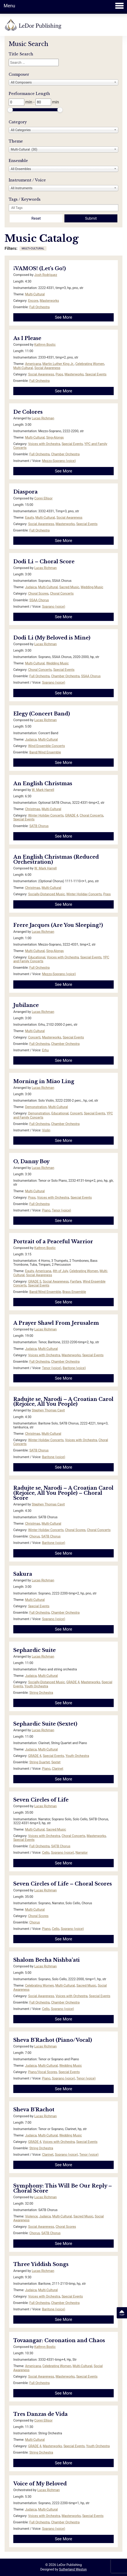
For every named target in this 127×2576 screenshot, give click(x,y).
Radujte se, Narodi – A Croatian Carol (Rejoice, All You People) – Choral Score (63, 1493)
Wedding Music (92, 587)
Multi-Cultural (35, 294)
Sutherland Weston (73, 2569)
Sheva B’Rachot (33, 2110)
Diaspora (25, 492)
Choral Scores (38, 594)
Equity (29, 518)
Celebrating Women (89, 364)
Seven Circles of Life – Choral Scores (62, 1884)
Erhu (45, 1050)
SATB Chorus (39, 826)
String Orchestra (41, 1693)
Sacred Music (69, 587)
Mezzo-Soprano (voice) (59, 461)
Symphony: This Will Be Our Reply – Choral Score (62, 2188)
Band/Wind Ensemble (45, 752)
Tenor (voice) (61, 1210)
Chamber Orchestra (65, 454)
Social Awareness (47, 368)
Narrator (81, 1853)
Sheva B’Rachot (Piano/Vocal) (52, 2040)
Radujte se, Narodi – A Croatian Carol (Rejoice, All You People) (63, 1401)
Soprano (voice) (53, 607)
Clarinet (57, 1769)
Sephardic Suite (34, 1650)
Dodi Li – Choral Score (44, 561)
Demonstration (36, 1107)
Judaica (31, 587)
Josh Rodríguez (45, 275)
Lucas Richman (43, 418)
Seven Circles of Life (41, 1800)
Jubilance (26, 1005)
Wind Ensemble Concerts (46, 746)
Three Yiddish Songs (41, 2264)
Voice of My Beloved (40, 2484)
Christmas (32, 809)
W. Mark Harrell (43, 790)
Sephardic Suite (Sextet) (45, 1724)
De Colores (28, 412)
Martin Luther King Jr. (58, 364)
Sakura (22, 1574)
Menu (64, 5)
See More (63, 317)
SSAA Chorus (39, 600)
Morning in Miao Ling (43, 1081)
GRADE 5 (34, 1282)
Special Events (96, 374)
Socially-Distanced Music (46, 894)
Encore (33, 301)
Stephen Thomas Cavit (48, 1410)
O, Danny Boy (31, 1161)
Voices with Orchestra (44, 444)
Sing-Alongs (55, 438)
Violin (46, 1130)
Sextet (56, 1762)
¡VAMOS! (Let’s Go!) (39, 268)
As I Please (27, 338)
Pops (59, 374)
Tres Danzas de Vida (40, 2414)
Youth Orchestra (36, 1686)
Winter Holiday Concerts (46, 815)
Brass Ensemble (74, 1292)
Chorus (34, 1536)
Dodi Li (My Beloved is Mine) (51, 638)
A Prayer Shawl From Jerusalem (56, 1323)
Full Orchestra (39, 307)
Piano (46, 1210)
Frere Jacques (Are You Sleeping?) (58, 925)
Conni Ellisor (43, 498)
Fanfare (75, 1282)
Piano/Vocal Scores (42, 2072)
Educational (36, 957)
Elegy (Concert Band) (41, 714)
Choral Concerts (62, 594)
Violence (31, 2216)
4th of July (60, 1271)
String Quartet (39, 1762)
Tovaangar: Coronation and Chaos (59, 2340)
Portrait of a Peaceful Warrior (53, 1241)
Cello (46, 1853)
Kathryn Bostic (45, 345)
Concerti (34, 1037)
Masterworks (49, 301)
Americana (33, 364)
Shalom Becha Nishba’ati (46, 1960)
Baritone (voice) (74, 1368)
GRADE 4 (71, 815)
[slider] (10, 110)
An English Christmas (42, 783)
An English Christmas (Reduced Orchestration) (56, 859)
